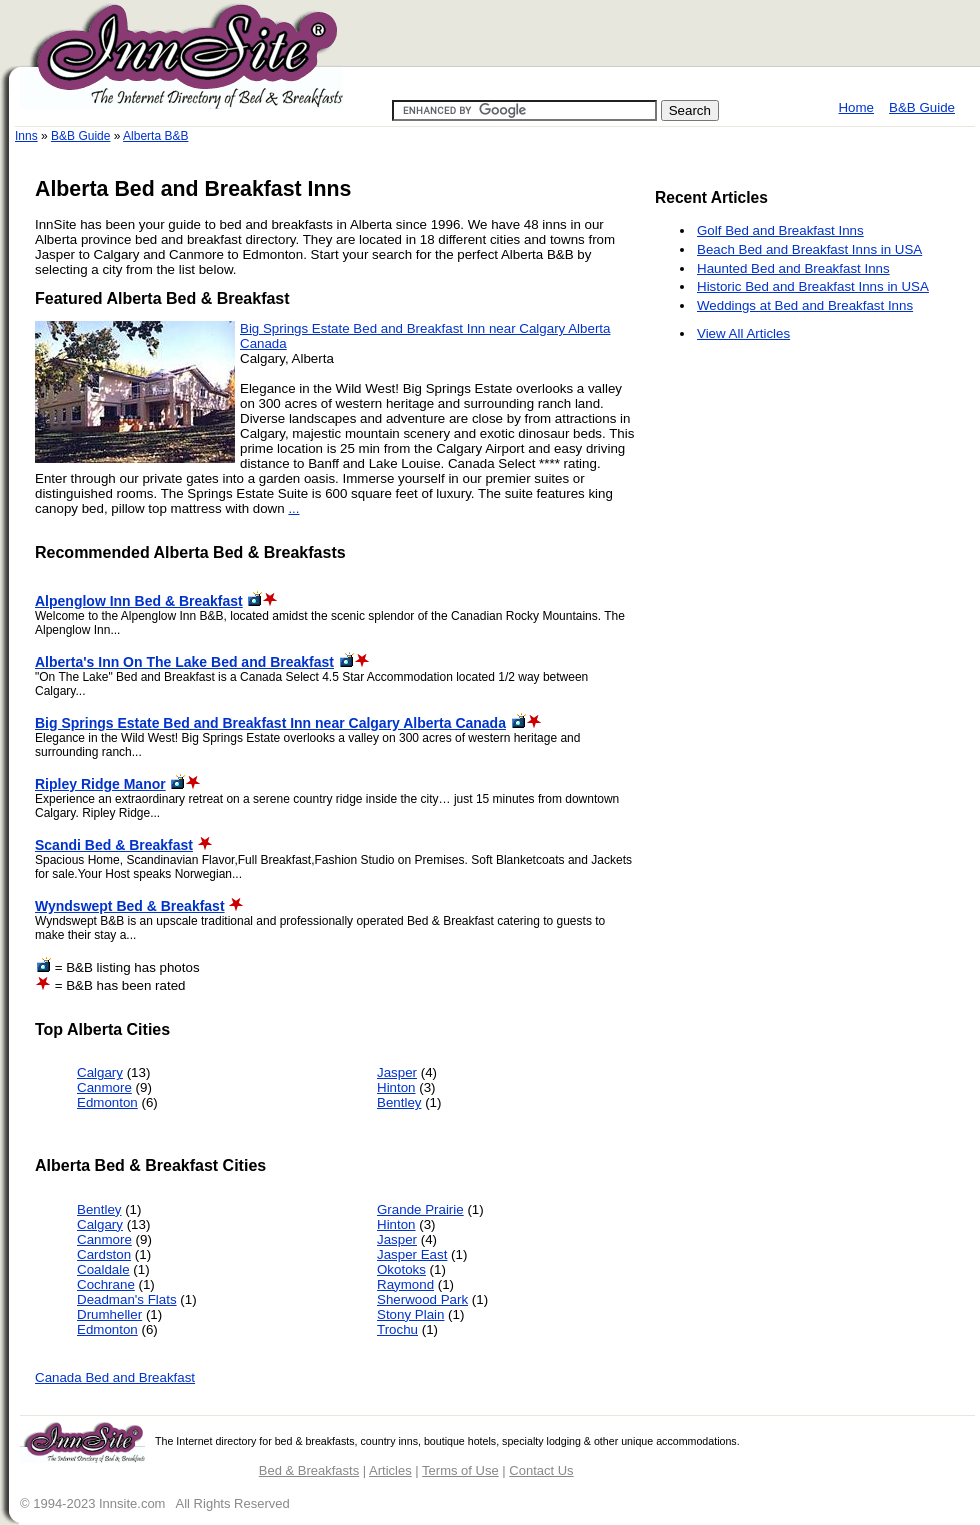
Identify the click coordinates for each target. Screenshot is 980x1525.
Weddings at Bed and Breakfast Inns (805, 305)
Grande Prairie (420, 1209)
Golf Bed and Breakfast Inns (780, 230)
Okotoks (401, 1269)
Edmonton (107, 1102)
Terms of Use (460, 1470)
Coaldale (103, 1269)
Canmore (104, 1087)
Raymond (405, 1284)
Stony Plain (410, 1314)
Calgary (100, 1072)
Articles (390, 1470)
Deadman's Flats (127, 1299)
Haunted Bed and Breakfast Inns (793, 268)
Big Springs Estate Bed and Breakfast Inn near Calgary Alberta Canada (270, 723)
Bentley (399, 1102)
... (293, 508)
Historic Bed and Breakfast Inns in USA (813, 286)
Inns (26, 136)
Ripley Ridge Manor (100, 784)
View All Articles (743, 333)
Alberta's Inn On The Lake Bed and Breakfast (184, 662)
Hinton (396, 1087)
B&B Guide (922, 107)
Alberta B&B (155, 136)
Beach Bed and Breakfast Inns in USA (809, 249)
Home (856, 107)
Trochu (397, 1329)
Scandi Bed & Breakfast (114, 845)
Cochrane (106, 1284)
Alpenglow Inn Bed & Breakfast (139, 601)
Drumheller (109, 1314)
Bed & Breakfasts (309, 1470)
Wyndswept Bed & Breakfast (130, 906)
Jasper (397, 1072)
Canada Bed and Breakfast (115, 1377)
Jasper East (412, 1254)
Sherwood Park (422, 1299)
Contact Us (541, 1470)
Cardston (104, 1254)
